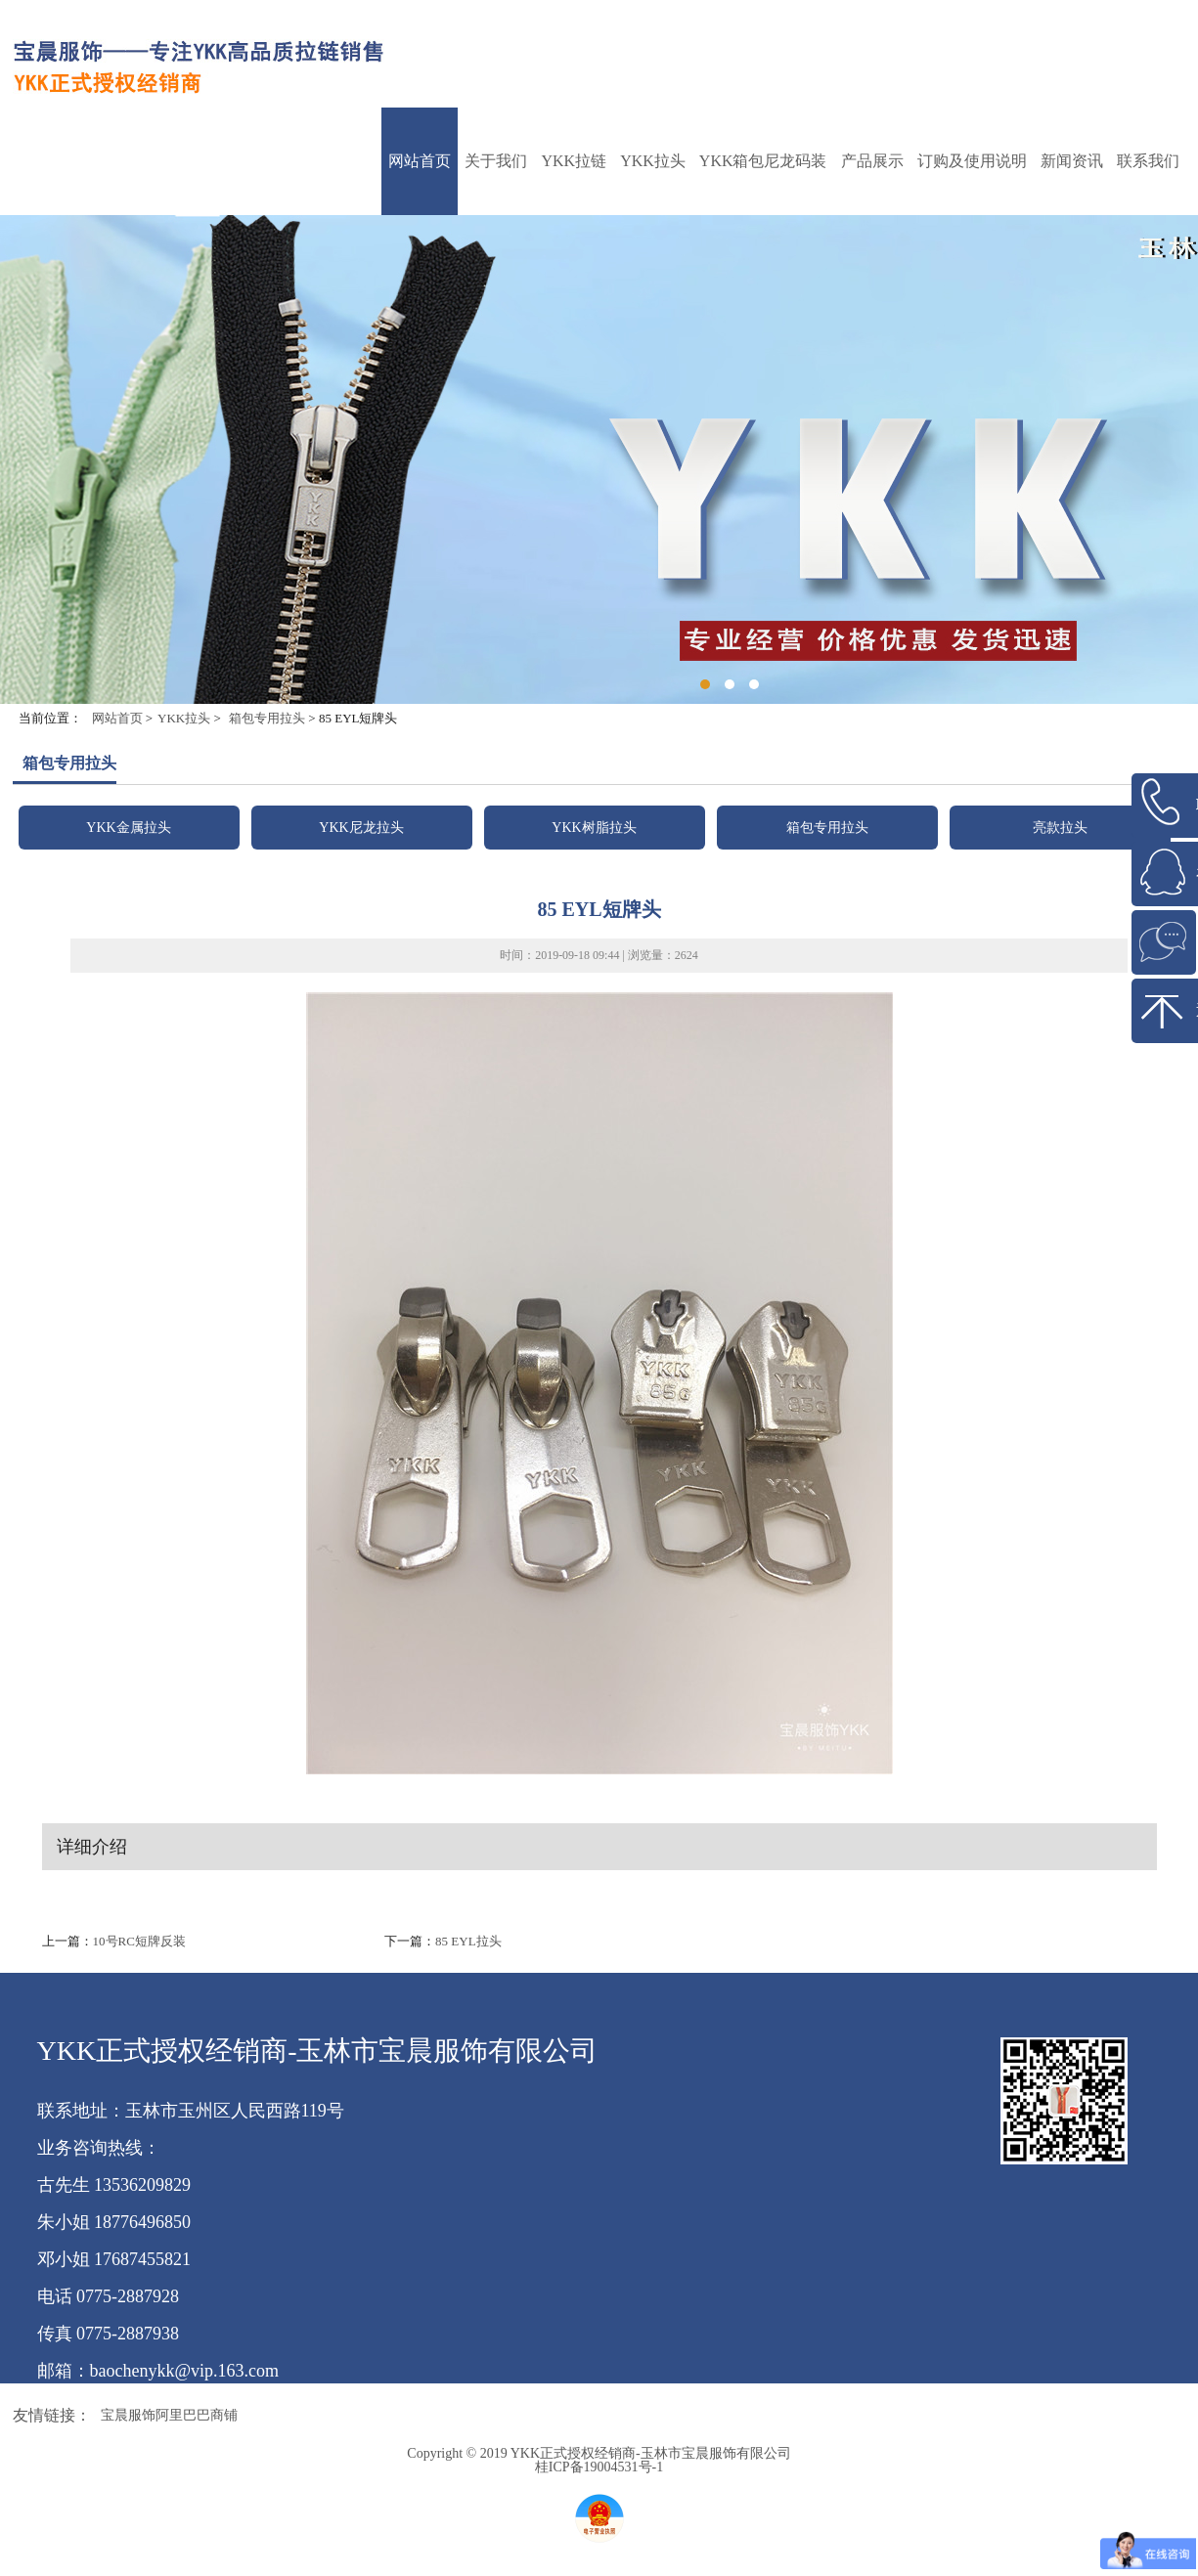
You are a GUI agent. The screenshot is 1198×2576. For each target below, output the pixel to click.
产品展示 (872, 161)
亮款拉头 (1060, 827)
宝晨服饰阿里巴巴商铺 (169, 2415)
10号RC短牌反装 (139, 1941)
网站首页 (419, 161)
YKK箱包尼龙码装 (763, 161)
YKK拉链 (573, 161)
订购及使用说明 (972, 161)
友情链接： (52, 2415)
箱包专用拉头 (267, 718)
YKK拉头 (653, 161)
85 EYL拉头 (468, 1941)
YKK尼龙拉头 (361, 827)
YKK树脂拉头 (594, 827)
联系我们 (1148, 161)
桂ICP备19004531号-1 (599, 2467)
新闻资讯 (1072, 161)
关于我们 (496, 161)
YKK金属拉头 (128, 827)
